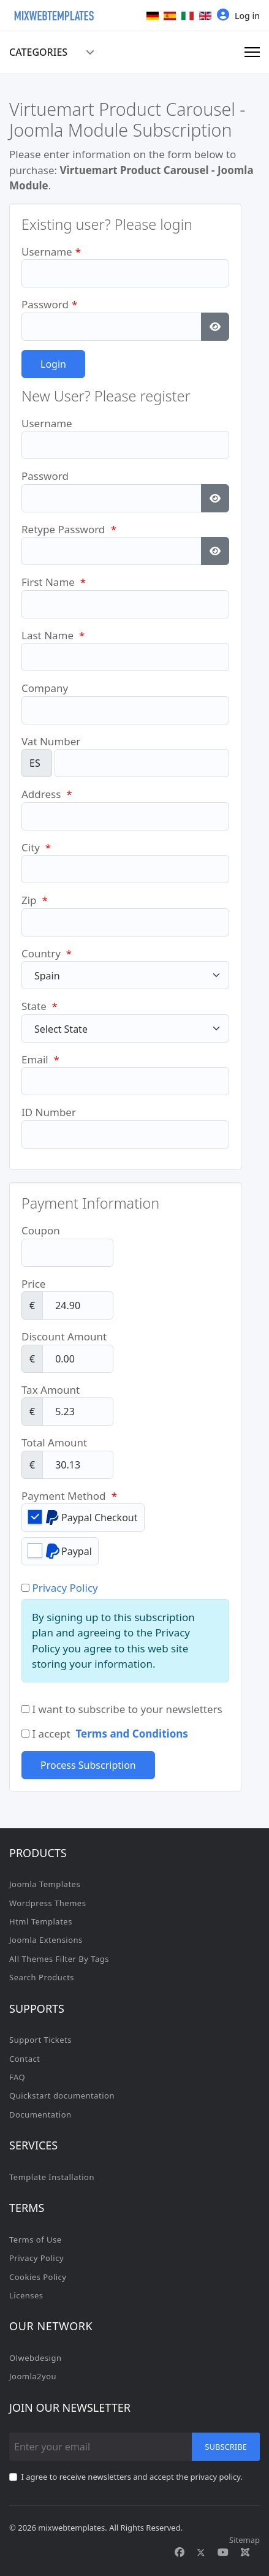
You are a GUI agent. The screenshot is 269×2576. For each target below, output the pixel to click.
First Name (53, 582)
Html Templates (40, 1921)
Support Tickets (40, 2039)
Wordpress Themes (47, 1903)
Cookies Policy (38, 2276)
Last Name (53, 635)
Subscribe (226, 2446)
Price (33, 1284)
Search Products (41, 1977)
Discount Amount (64, 1336)
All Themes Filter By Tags (59, 1958)
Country (46, 953)
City (36, 847)
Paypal (60, 1551)
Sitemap (244, 2539)
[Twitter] (201, 2552)
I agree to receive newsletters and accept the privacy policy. (132, 2476)
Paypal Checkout (83, 1517)
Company (44, 688)
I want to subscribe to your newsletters (121, 1709)
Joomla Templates (44, 1884)
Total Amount (54, 1442)
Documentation (40, 2114)
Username (51, 252)
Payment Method (69, 1496)
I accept (104, 1734)
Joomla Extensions (46, 1939)
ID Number (48, 1112)
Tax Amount (50, 1390)
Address (46, 794)
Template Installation (51, 2177)
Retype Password (68, 529)
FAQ (17, 2077)
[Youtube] (223, 2552)
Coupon (40, 1230)
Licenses (26, 2295)
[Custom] (245, 2552)
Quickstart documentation (62, 2095)
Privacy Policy (64, 1588)
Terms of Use (35, 2239)
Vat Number (50, 741)
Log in (238, 15)
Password (49, 304)
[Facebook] (179, 2552)
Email (40, 1059)
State (39, 1006)
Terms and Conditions (131, 1734)
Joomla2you (32, 2376)
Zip (34, 900)
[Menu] (252, 52)
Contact (24, 2058)
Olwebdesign (35, 2357)
